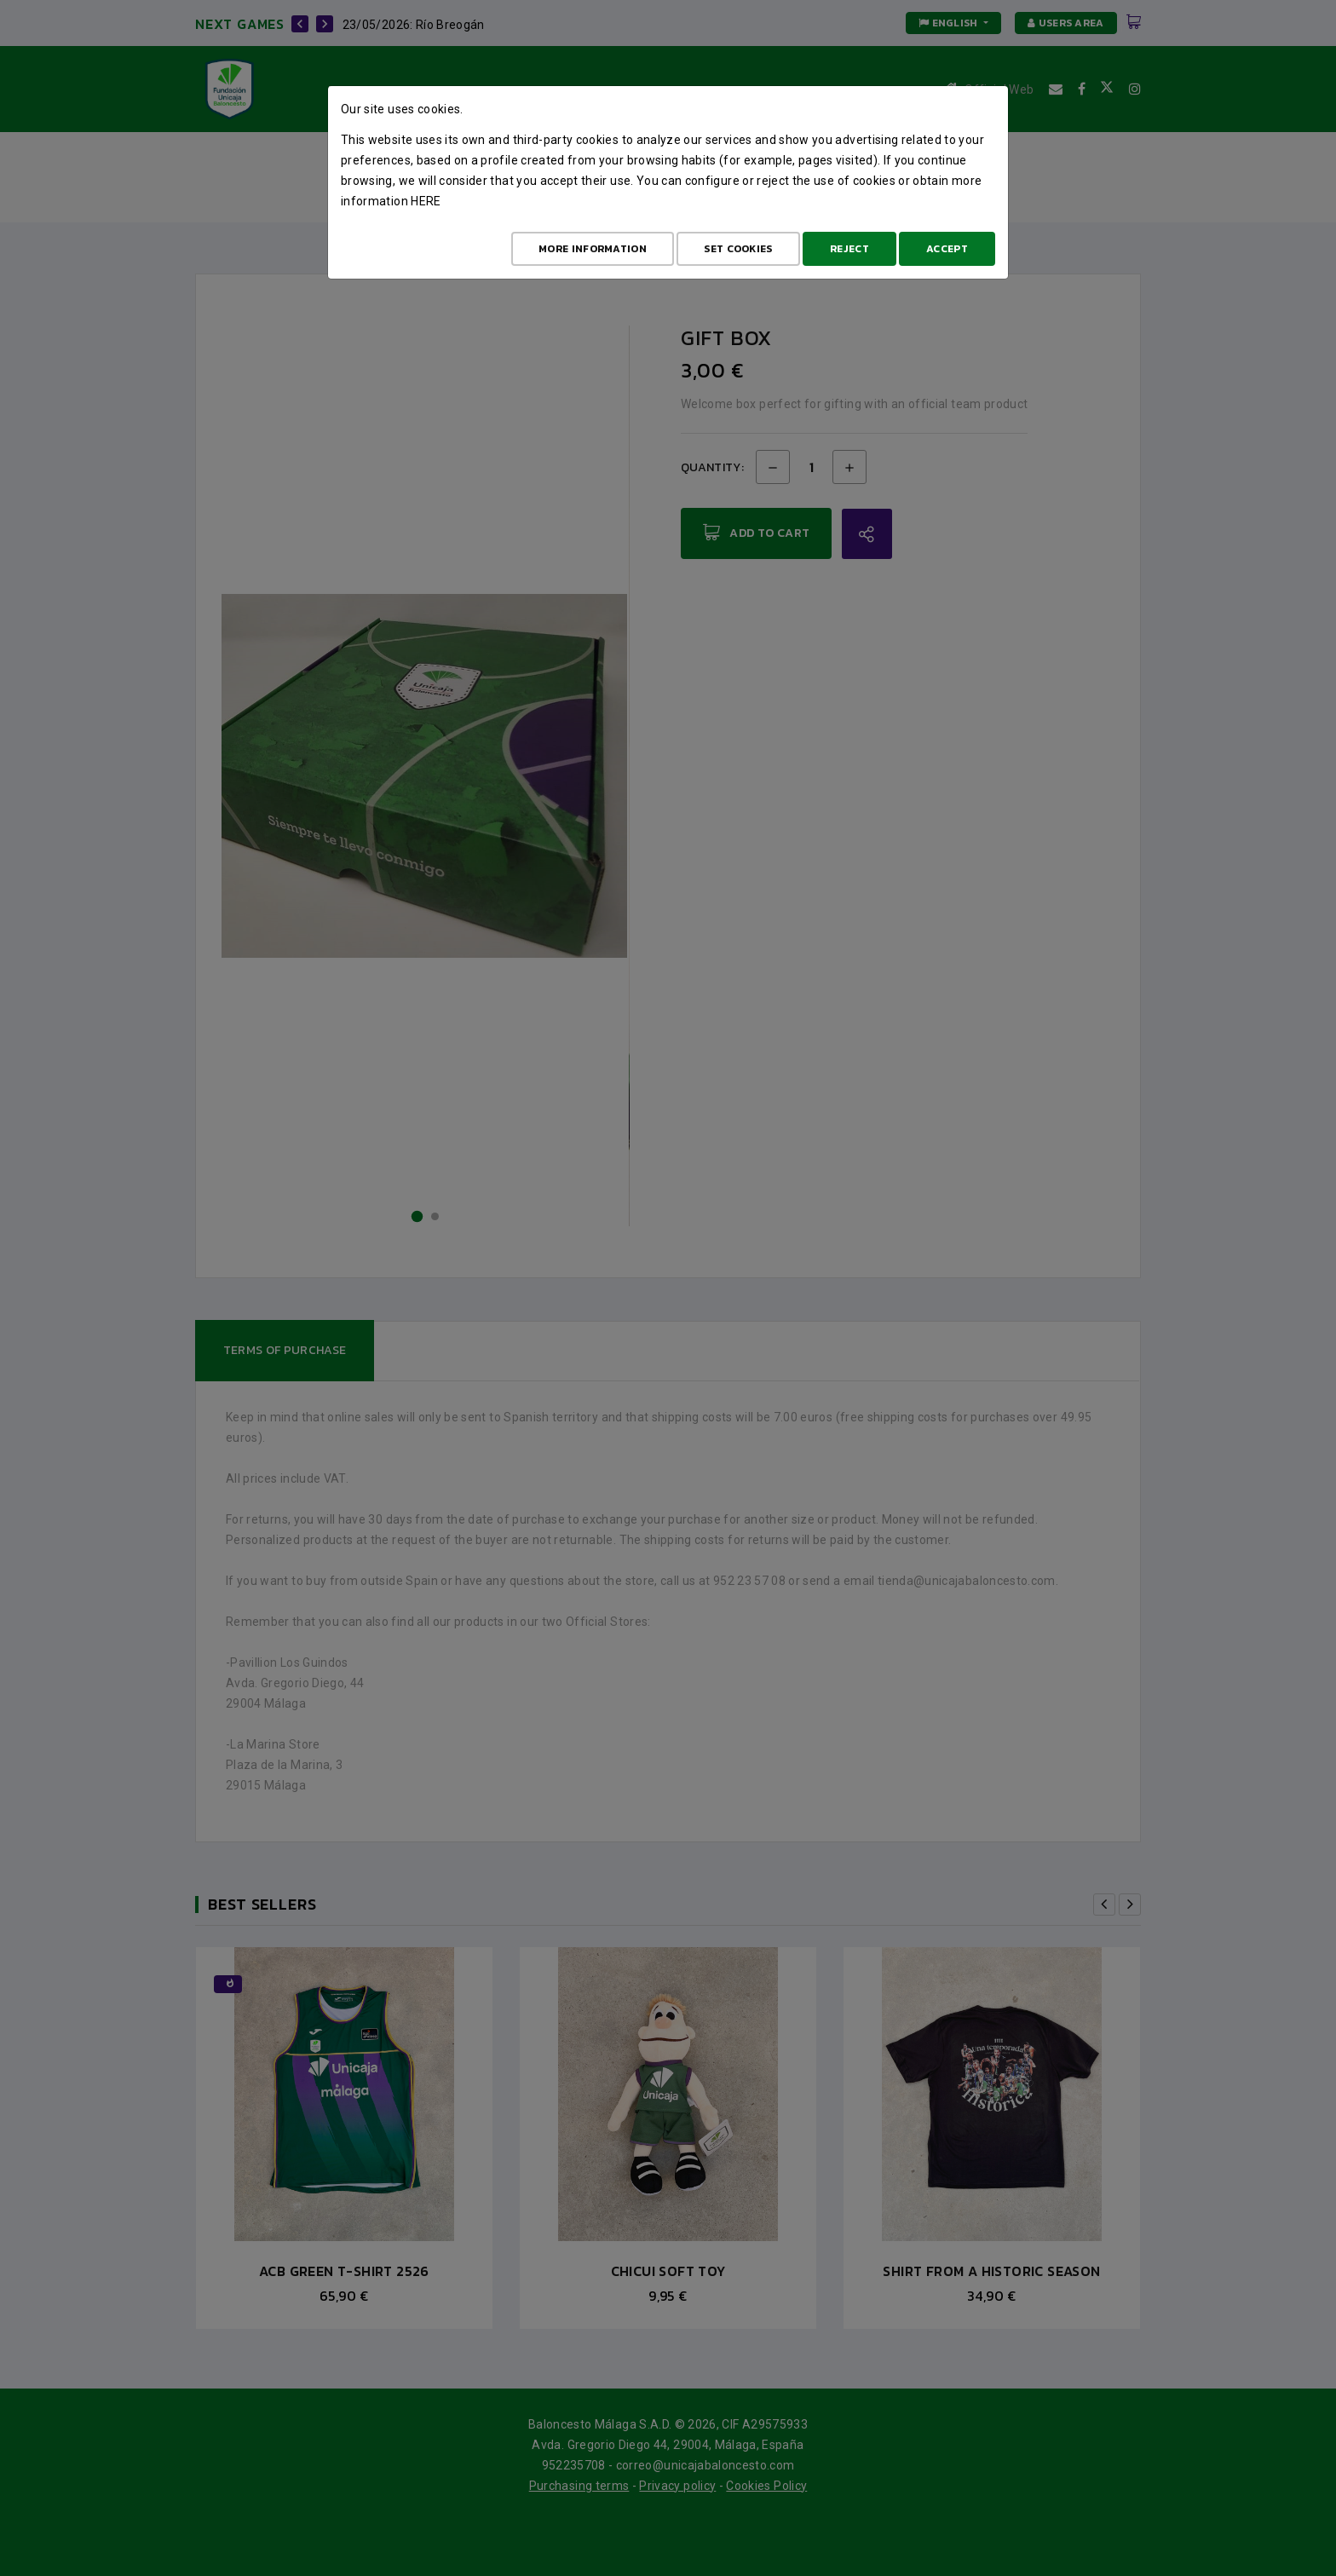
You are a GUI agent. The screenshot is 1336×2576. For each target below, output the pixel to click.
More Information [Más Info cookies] (592, 248)
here (426, 201)
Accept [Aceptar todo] (947, 248)
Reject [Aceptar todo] (849, 248)
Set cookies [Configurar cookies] (738, 248)
